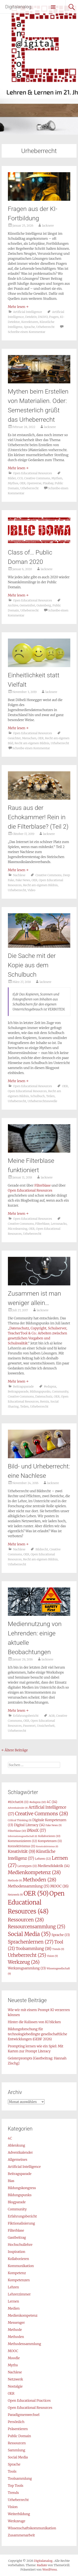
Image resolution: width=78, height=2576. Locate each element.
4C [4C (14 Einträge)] (52, 1802)
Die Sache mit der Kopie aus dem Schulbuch (32, 965)
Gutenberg (44, 605)
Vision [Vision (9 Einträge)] (52, 1955)
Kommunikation (21, 2266)
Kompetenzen (19, 2280)
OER (22, 483)
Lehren (13, 2287)
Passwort (29, 1726)
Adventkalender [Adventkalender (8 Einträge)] (18, 1808)
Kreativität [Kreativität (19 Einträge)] (21, 1851)
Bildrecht (42, 1549)
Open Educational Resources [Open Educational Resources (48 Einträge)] (36, 1902)
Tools (12, 2471)
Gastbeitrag (17, 2237)
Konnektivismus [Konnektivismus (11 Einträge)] (21, 1846)
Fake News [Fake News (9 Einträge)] (54, 1825)
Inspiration (16, 2252)
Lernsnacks (59, 1224)
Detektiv (31, 317)
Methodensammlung (24, 2344)
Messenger (16, 2322)
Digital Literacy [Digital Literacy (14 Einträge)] (29, 1825)
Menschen (29, 738)
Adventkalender (20, 2152)
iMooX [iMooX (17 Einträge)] (36, 1830)
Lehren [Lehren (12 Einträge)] (43, 1859)
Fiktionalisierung (21, 2223)
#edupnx (50, 1386)
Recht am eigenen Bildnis (32, 743)
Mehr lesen (18, 307)
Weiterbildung (19, 2514)
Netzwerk (15, 2379)
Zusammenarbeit (21, 2535)
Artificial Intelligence (27, 312)
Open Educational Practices (29, 2400)
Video (31, 890)
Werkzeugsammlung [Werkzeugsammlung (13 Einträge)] (27, 1968)
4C (10, 2138)
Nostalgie (15, 2386)
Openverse (34, 483)
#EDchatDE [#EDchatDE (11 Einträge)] (18, 1802)
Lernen (13, 2301)
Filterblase (43, 1185)
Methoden (16, 2337)
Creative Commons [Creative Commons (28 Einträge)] (41, 1814)
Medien (14, 2308)
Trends (13, 2493)
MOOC (13, 2351)
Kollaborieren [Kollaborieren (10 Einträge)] (49, 1836)
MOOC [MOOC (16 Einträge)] (59, 1886)
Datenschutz (43, 1396)
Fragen (54, 317)
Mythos (13, 483)
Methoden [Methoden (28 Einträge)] (39, 1880)
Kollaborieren (18, 2259)
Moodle (14, 2358)
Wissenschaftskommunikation (32, 2528)
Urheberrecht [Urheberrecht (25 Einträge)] (27, 1955)
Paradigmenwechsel (24, 2415)
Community (60, 1391)
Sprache (29, 327)
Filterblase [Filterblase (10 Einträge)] (17, 1831)
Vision (13, 2507)
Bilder (12, 478)
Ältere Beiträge (15, 1750)
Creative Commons (37, 478)
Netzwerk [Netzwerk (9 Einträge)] (15, 1894)
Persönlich (16, 2422)
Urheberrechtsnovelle (42, 1101)
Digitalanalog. (18, 6)
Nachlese (19, 875)
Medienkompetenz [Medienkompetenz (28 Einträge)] (34, 1872)
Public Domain (19, 2436)
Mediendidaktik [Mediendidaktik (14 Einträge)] (54, 1866)
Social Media (18, 2457)
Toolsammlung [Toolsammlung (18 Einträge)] (34, 1948)
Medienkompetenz (23, 2315)
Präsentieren (18, 2429)
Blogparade (17, 2202)
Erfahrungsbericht (25, 1716)
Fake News (23, 880)
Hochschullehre (20, 2244)
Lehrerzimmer (19, 2294)
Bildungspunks (40, 1391)
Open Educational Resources (32, 473)
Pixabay (48, 483)
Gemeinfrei (27, 605)
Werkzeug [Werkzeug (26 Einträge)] (24, 1962)
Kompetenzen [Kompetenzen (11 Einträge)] (50, 1841)
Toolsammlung (20, 2478)
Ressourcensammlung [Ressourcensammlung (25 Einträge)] (36, 1927)
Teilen (50, 1096)
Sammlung (16, 2450)
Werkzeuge (16, 2521)
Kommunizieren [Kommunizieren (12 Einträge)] (22, 1841)
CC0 (20, 478)
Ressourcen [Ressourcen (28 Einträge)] (26, 1920)
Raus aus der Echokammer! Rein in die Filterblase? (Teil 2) (38, 817)
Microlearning (17, 1229)
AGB (52, 1716)
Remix (44, 1401)
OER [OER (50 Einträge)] (36, 1893)
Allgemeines (17, 2159)
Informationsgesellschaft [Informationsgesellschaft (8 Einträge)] (22, 1836)
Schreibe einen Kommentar (27, 332)
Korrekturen (29, 322)
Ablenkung (16, 2145)
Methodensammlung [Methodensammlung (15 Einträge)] (29, 1886)
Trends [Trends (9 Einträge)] (58, 1949)
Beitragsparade (23, 1386)
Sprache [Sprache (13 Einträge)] (60, 1935)
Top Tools (16, 2485)
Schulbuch (37, 1096)
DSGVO (43, 317)
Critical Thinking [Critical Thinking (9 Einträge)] (20, 1820)
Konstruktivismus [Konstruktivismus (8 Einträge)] (47, 1846)
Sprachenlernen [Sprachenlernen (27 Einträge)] (31, 1942)
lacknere (48, 225)
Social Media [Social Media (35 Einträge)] (29, 1934)
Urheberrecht (45, 327)
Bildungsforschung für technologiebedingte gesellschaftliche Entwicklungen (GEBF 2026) (37, 2034)
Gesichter (14, 738)
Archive (13, 605)
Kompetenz (17, 2273)
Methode (15, 2330)
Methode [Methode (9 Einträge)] (15, 1880)
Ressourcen (17, 2443)
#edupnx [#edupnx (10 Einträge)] (37, 1802)
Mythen (56, 478)
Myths (13, 2365)
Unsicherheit (46, 1726)
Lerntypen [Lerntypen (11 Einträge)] (27, 1866)
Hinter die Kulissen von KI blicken (34, 2022)
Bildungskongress (22, 2188)
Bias (11, 2181)
